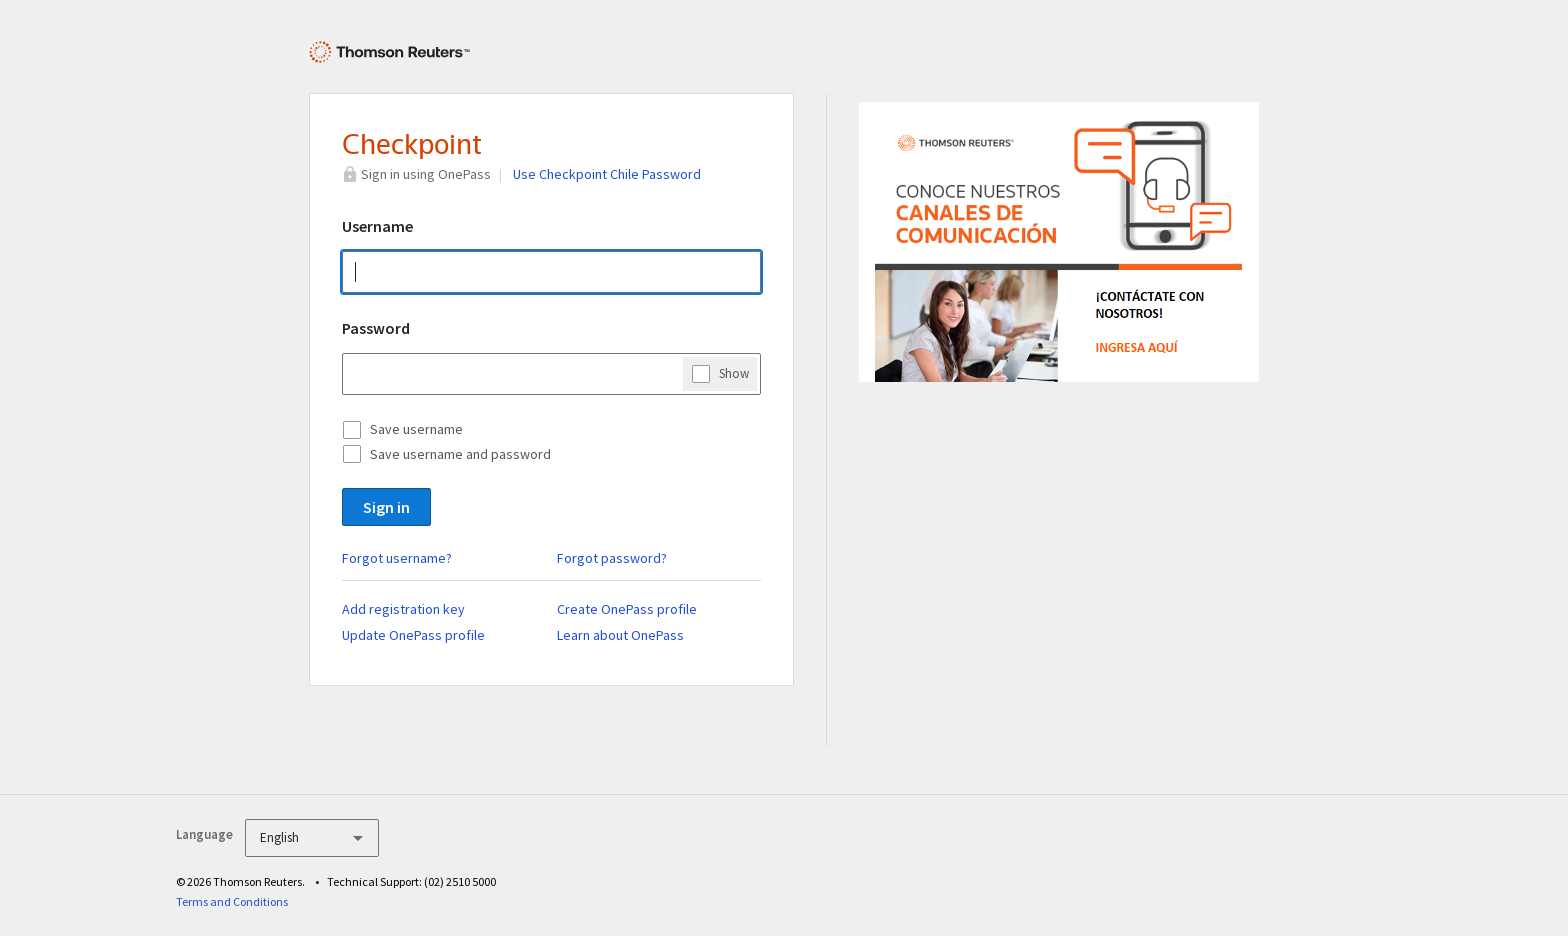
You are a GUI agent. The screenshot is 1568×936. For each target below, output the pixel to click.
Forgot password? (612, 558)
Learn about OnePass (620, 635)
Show (734, 373)
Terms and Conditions (232, 901)
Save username (416, 429)
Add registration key (403, 609)
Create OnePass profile (627, 609)
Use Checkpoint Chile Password (607, 174)
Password (376, 328)
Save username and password (460, 454)
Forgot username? (397, 558)
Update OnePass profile (413, 635)
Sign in (386, 507)
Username (377, 226)
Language (204, 834)
